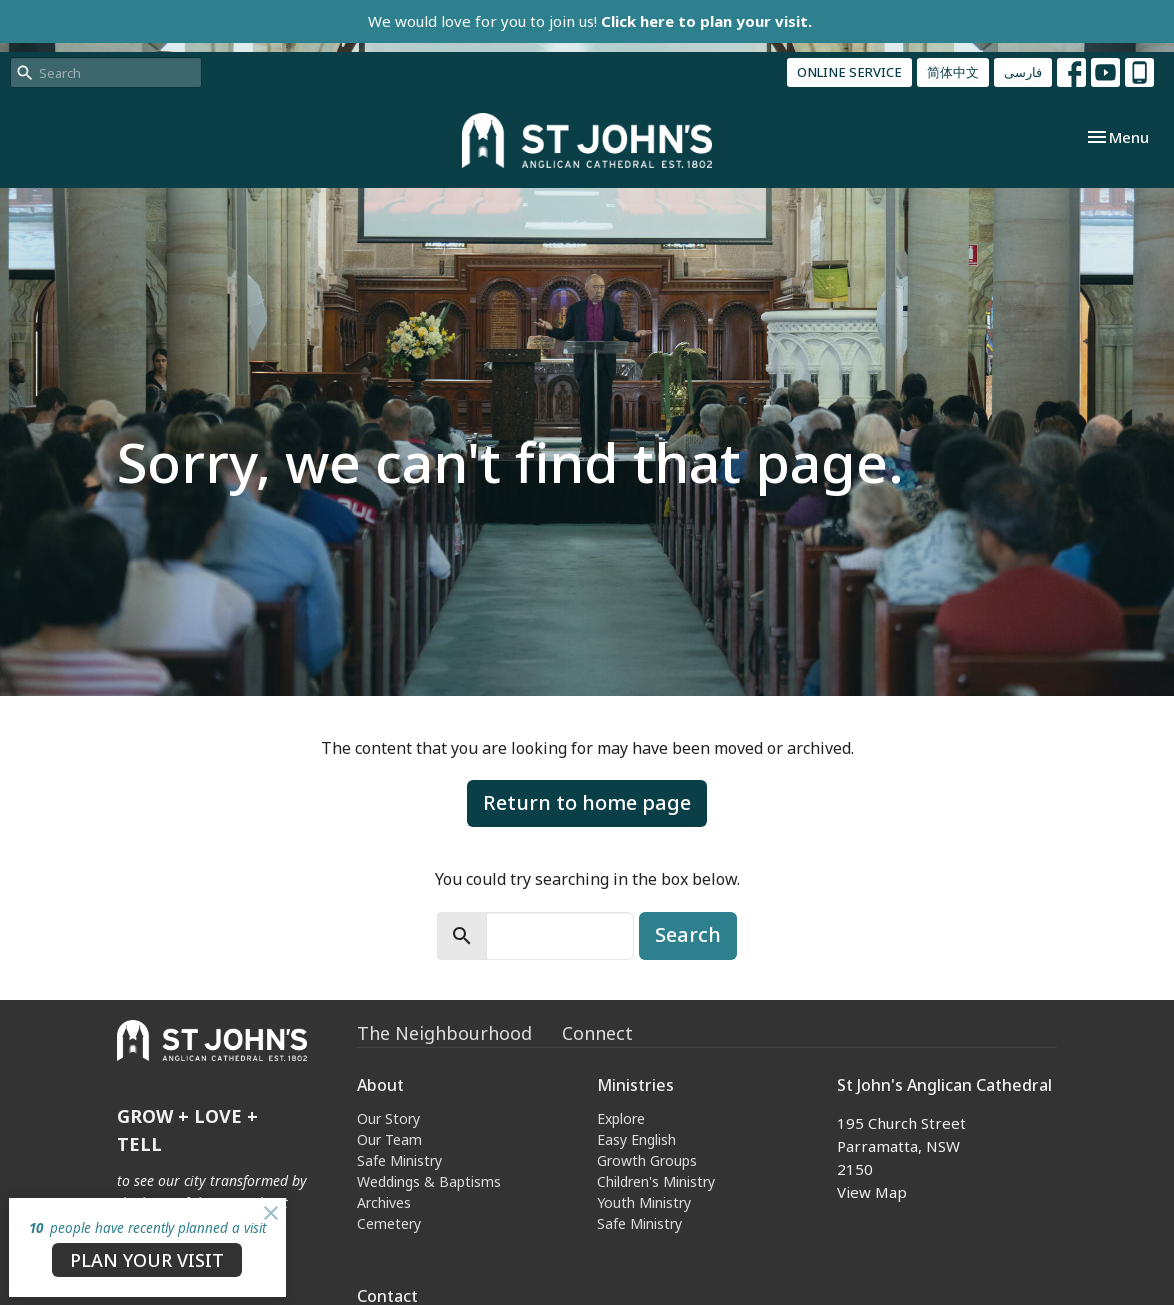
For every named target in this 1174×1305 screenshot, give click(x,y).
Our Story (388, 1118)
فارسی (1023, 72)
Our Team (389, 1139)
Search (688, 934)
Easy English (636, 1139)
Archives (384, 1202)
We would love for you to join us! (590, 21)
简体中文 (953, 72)
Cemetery (389, 1223)
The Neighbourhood (444, 1033)
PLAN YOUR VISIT (147, 1260)
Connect (597, 1033)
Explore (621, 1118)
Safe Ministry (399, 1160)
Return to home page (587, 802)
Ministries (635, 1085)
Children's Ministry (656, 1181)
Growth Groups (647, 1160)
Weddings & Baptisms (429, 1181)
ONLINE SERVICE (849, 72)
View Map (872, 1192)
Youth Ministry (644, 1202)
